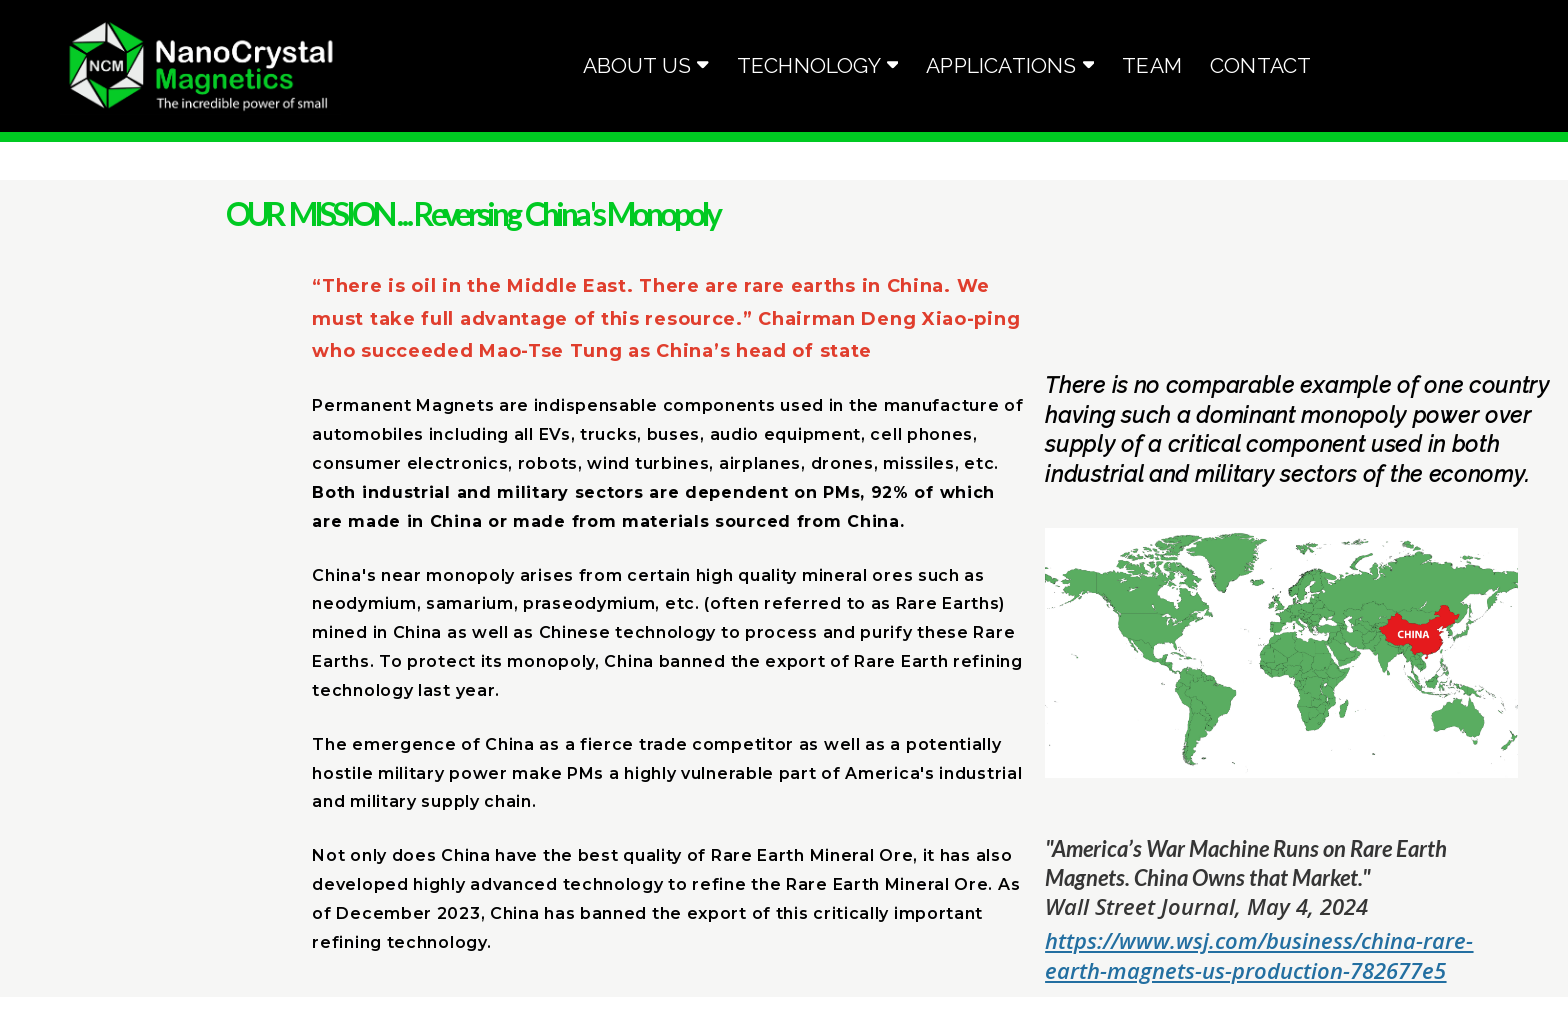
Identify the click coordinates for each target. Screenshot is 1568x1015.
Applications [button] (1010, 65)
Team (1152, 65)
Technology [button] (818, 65)
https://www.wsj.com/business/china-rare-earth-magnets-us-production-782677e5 (1259, 955)
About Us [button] (646, 65)
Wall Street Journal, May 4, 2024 (1206, 906)
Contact (1260, 65)
